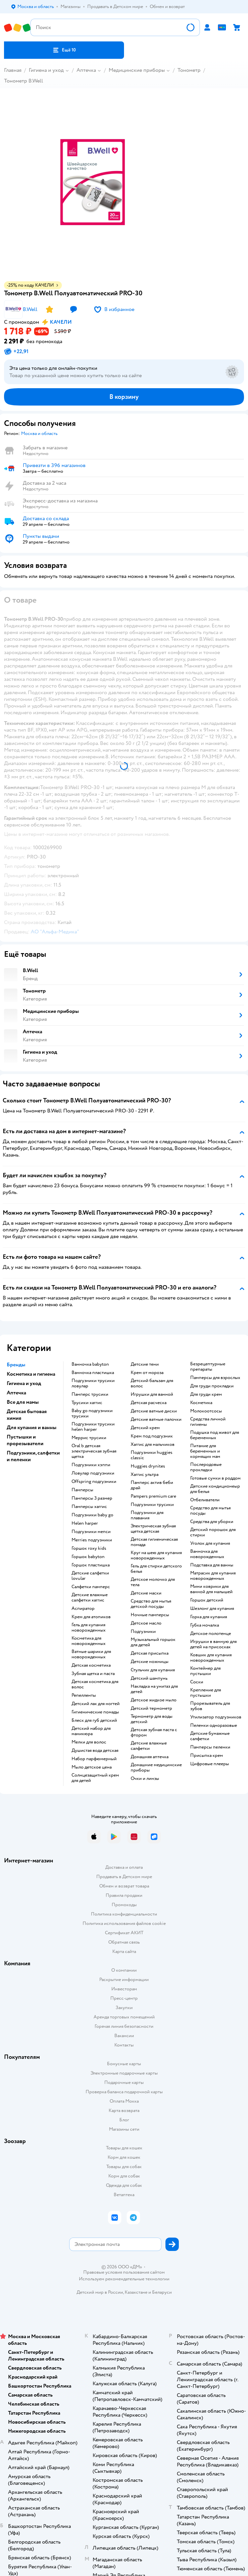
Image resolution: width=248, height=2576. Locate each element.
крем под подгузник (152, 1436)
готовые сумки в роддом (215, 1478)
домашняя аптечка (149, 1757)
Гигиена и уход (46, 70)
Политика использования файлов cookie (124, 1923)
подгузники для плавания (147, 1515)
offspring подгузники (94, 1481)
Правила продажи (124, 1895)
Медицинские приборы (137, 70)
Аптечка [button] (16, 1392)
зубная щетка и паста (93, 1673)
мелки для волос (89, 1742)
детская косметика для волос (95, 1684)
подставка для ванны (211, 1565)
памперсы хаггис (89, 1506)
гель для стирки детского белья (156, 1568)
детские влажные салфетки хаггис (90, 1597)
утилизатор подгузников (215, 1717)
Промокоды (124, 1905)
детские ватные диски (154, 1411)
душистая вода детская (95, 1750)
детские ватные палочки (156, 1419)
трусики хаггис (87, 1402)
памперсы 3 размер (92, 1498)
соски (196, 1682)
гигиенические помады (95, 1712)
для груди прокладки (212, 1386)
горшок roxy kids (89, 1548)
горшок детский (206, 1600)
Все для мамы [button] (23, 1402)
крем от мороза (147, 1372)
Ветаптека (124, 2195)
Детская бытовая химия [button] (27, 1414)
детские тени (145, 1364)
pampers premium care (153, 1496)
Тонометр (189, 70)
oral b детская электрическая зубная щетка (94, 1451)
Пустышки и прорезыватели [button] (25, 1440)
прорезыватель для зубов (210, 1706)
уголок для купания (210, 1543)
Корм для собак (124, 2176)
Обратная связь (124, 1942)
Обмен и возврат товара (124, 1886)
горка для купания (208, 1617)
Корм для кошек (124, 2157)
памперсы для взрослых (215, 1377)
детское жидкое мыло (153, 1700)
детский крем (145, 1427)
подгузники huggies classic (151, 1455)
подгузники (143, 1631)
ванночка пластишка (93, 1372)
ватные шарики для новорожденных (91, 1654)
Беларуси (162, 2292)
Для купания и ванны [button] (31, 1427)
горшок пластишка (91, 1565)
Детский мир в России (100, 2292)
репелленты (84, 1695)
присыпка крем (206, 1755)
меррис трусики (89, 1438)
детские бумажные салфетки (210, 1736)
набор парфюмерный (94, 1759)
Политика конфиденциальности (124, 1914)
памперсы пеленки (210, 1747)
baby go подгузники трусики (92, 1413)
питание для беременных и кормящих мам (205, 1451)
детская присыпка (149, 1653)
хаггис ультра (144, 1474)
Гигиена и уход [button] (24, 1383)
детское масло (146, 1623)
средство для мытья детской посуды (151, 1604)
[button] (64, 50)
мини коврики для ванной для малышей (211, 1589)
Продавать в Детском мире (124, 1876)
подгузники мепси (91, 1531)
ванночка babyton (90, 1364)
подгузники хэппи (91, 1465)
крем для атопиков (91, 1617)
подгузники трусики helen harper (93, 1426)
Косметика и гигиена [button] (31, 1374)
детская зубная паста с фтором (154, 1732)
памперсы (82, 1490)
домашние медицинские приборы (156, 1767)
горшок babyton (88, 1556)
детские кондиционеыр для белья (215, 1489)
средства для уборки (211, 1521)
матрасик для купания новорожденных (213, 1575)
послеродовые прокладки (206, 1467)
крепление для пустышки (205, 1692)
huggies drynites (148, 1466)
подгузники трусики (152, 1504)
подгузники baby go (92, 1515)
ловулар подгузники (93, 1473)
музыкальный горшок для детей (153, 1642)
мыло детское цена (92, 1767)
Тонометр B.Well (23, 81)
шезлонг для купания (212, 1608)
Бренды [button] (16, 1364)
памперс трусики (90, 1394)
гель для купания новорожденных (89, 1627)
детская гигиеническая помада (154, 1542)
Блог (124, 2120)
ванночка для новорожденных (207, 1554)
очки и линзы (145, 1778)
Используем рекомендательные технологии (124, 2279)
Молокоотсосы (206, 1411)
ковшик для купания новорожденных (211, 1657)
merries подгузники (92, 1540)
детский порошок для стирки (213, 1532)
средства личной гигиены (208, 1421)
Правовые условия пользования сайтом (124, 2272)
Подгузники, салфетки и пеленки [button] (33, 1456)
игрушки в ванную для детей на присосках (213, 1644)
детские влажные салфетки (149, 1745)
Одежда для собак (124, 2185)
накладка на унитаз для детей (154, 1689)
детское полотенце (210, 1633)
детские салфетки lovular (90, 1575)
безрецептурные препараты (207, 1366)
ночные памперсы (150, 1615)
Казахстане (136, 2292)
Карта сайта (124, 1951)
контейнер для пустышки (205, 1671)
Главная (12, 70)
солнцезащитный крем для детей (95, 1778)
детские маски (146, 1593)
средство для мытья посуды (210, 1510)
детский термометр (151, 1708)
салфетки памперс (91, 1586)
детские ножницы (149, 1661)
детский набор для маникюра (91, 1731)
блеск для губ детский (94, 1720)
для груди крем (206, 1394)
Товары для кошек (124, 2148)
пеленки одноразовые (213, 1725)
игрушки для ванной (152, 1394)
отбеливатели (205, 1500)
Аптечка (86, 70)
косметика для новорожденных (89, 1641)
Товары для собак (124, 2166)
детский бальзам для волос (152, 1383)
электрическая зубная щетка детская (153, 1528)
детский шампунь (149, 1678)
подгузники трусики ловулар (93, 1383)
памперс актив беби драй (152, 1485)
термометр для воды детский (151, 1719)
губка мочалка (204, 1625)
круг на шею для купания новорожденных (156, 1555)
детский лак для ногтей (96, 1703)
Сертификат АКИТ (124, 1933)
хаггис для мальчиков (152, 1444)
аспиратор (83, 1608)
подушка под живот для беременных (214, 1435)
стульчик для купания (153, 1670)
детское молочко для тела (153, 1582)
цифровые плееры (209, 1764)
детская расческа (148, 1402)
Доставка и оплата (124, 1867)
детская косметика (91, 1665)
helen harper (85, 1523)
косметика (201, 1402)
